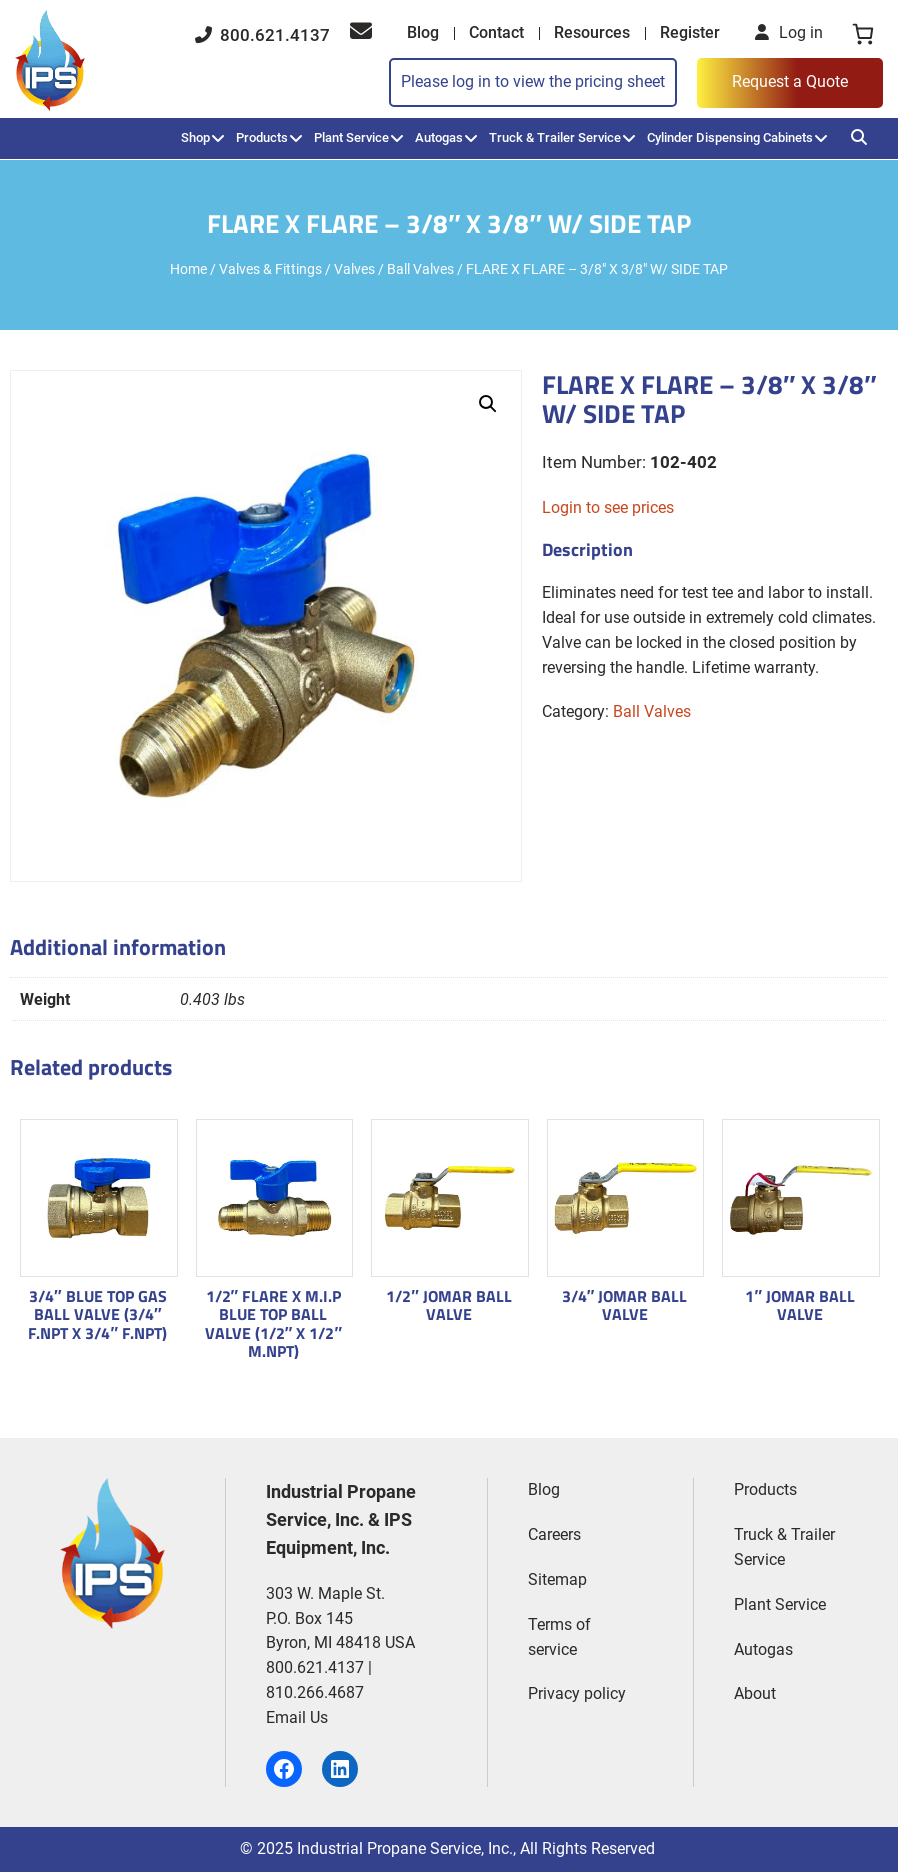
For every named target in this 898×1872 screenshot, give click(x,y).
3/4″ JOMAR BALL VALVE (625, 1305)
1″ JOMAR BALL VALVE (800, 1305)
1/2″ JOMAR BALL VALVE (449, 1305)
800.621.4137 (262, 35)
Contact (496, 32)
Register (690, 32)
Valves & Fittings (270, 269)
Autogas (439, 137)
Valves (354, 269)
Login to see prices (608, 507)
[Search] (859, 137)
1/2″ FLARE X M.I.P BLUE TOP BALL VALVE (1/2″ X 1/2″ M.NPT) (273, 1323)
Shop (195, 137)
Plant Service (351, 137)
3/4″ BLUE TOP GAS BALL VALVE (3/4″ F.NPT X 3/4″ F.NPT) (97, 1314)
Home (188, 269)
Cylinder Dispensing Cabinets (730, 137)
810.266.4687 (315, 1692)
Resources (592, 32)
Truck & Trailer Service (555, 137)
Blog (423, 32)
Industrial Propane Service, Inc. (405, 1848)
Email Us (297, 1717)
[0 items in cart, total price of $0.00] (863, 34)
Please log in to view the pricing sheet (533, 81)
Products (262, 137)
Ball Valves (420, 269)
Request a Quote (790, 81)
